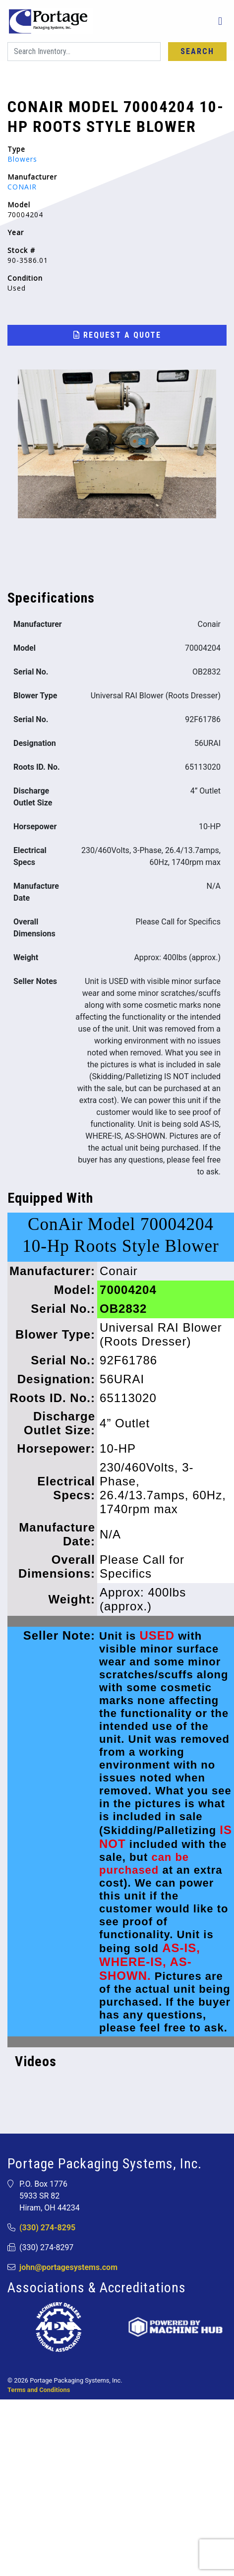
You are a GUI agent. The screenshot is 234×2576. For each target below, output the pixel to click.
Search (197, 51)
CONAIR (22, 186)
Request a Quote (117, 335)
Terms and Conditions (38, 2389)
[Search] (84, 51)
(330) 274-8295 (47, 2227)
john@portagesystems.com (68, 2267)
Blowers (22, 159)
